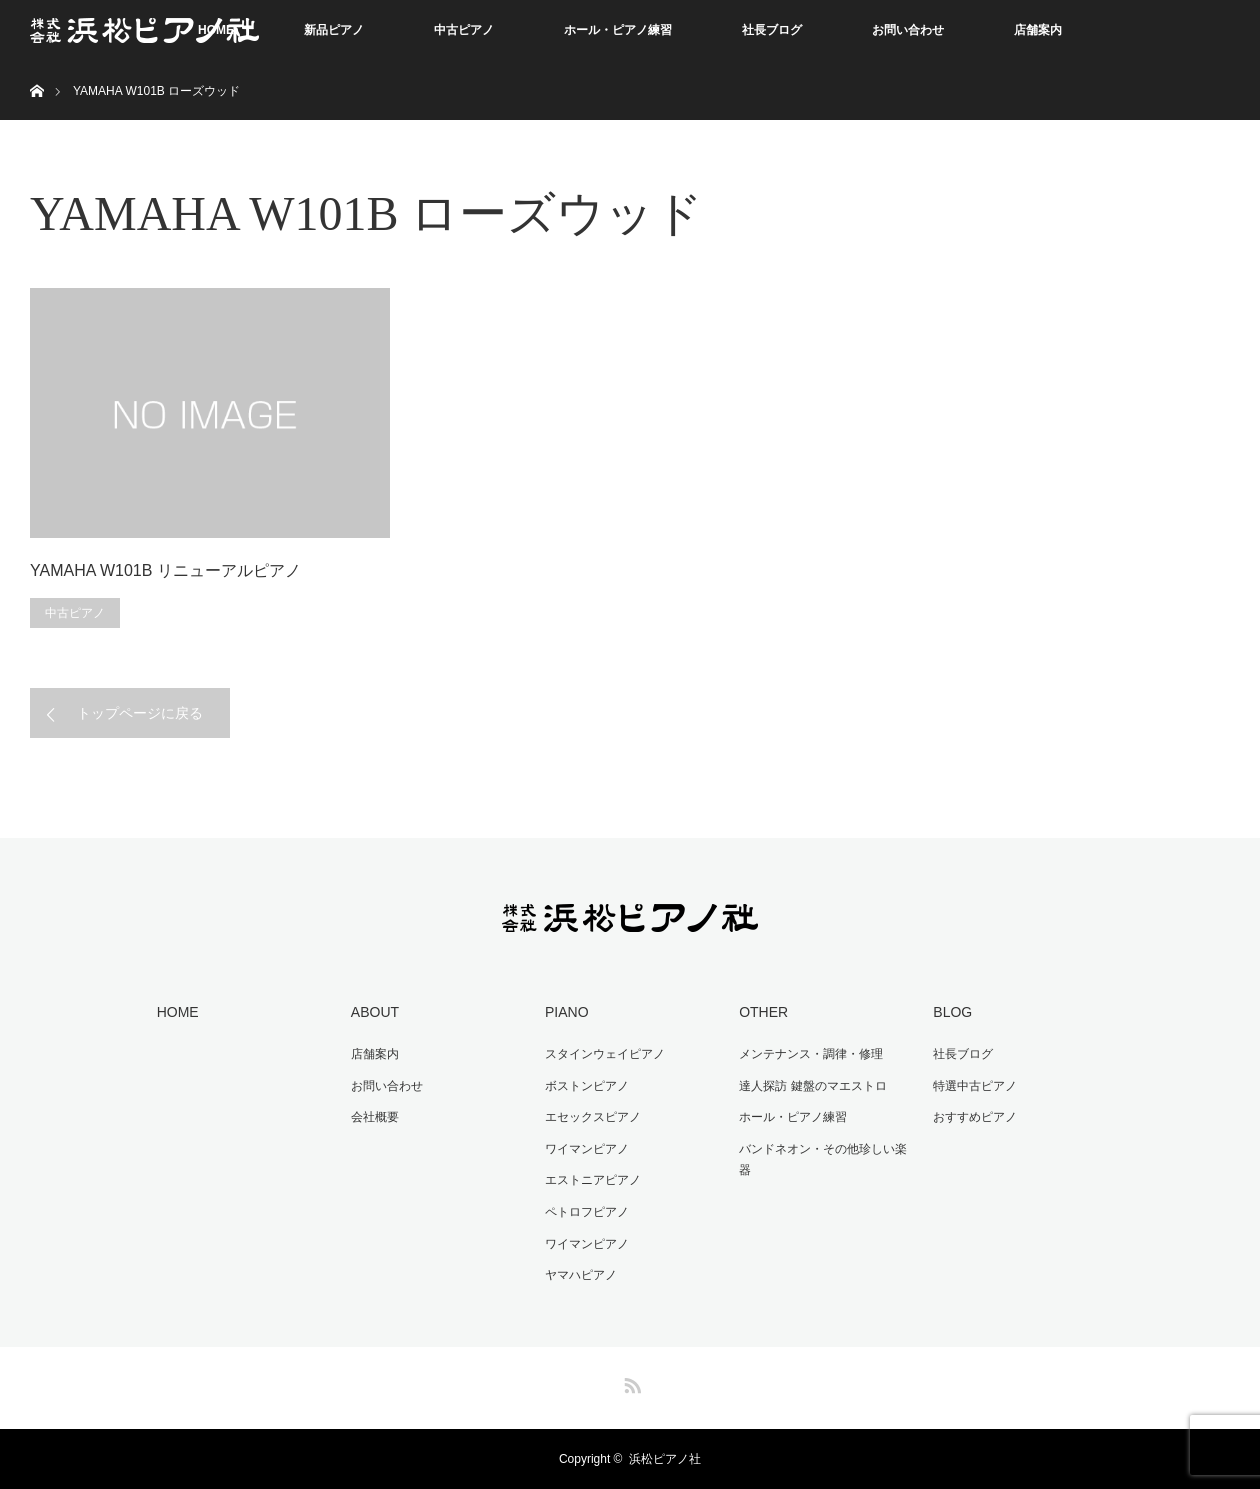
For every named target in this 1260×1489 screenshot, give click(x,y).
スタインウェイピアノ (605, 1054)
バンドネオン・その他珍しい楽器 (823, 1160)
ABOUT (375, 1012)
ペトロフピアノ (587, 1212)
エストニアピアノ (593, 1180)
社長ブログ (772, 30)
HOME (178, 1012)
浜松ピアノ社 (665, 1459)
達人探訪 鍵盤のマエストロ (812, 1086)
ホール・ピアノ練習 (618, 30)
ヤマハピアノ (581, 1275)
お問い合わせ (908, 30)
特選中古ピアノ (975, 1086)
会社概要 (375, 1117)
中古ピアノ (464, 30)
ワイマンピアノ (587, 1149)
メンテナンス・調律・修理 (811, 1054)
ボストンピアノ (587, 1086)
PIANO (567, 1012)
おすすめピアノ (975, 1117)
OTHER (763, 1012)
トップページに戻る (140, 713)
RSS (630, 1382)
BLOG (952, 1012)
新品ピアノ (334, 30)
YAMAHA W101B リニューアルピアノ (165, 570)
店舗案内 (1038, 30)
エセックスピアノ (593, 1117)
